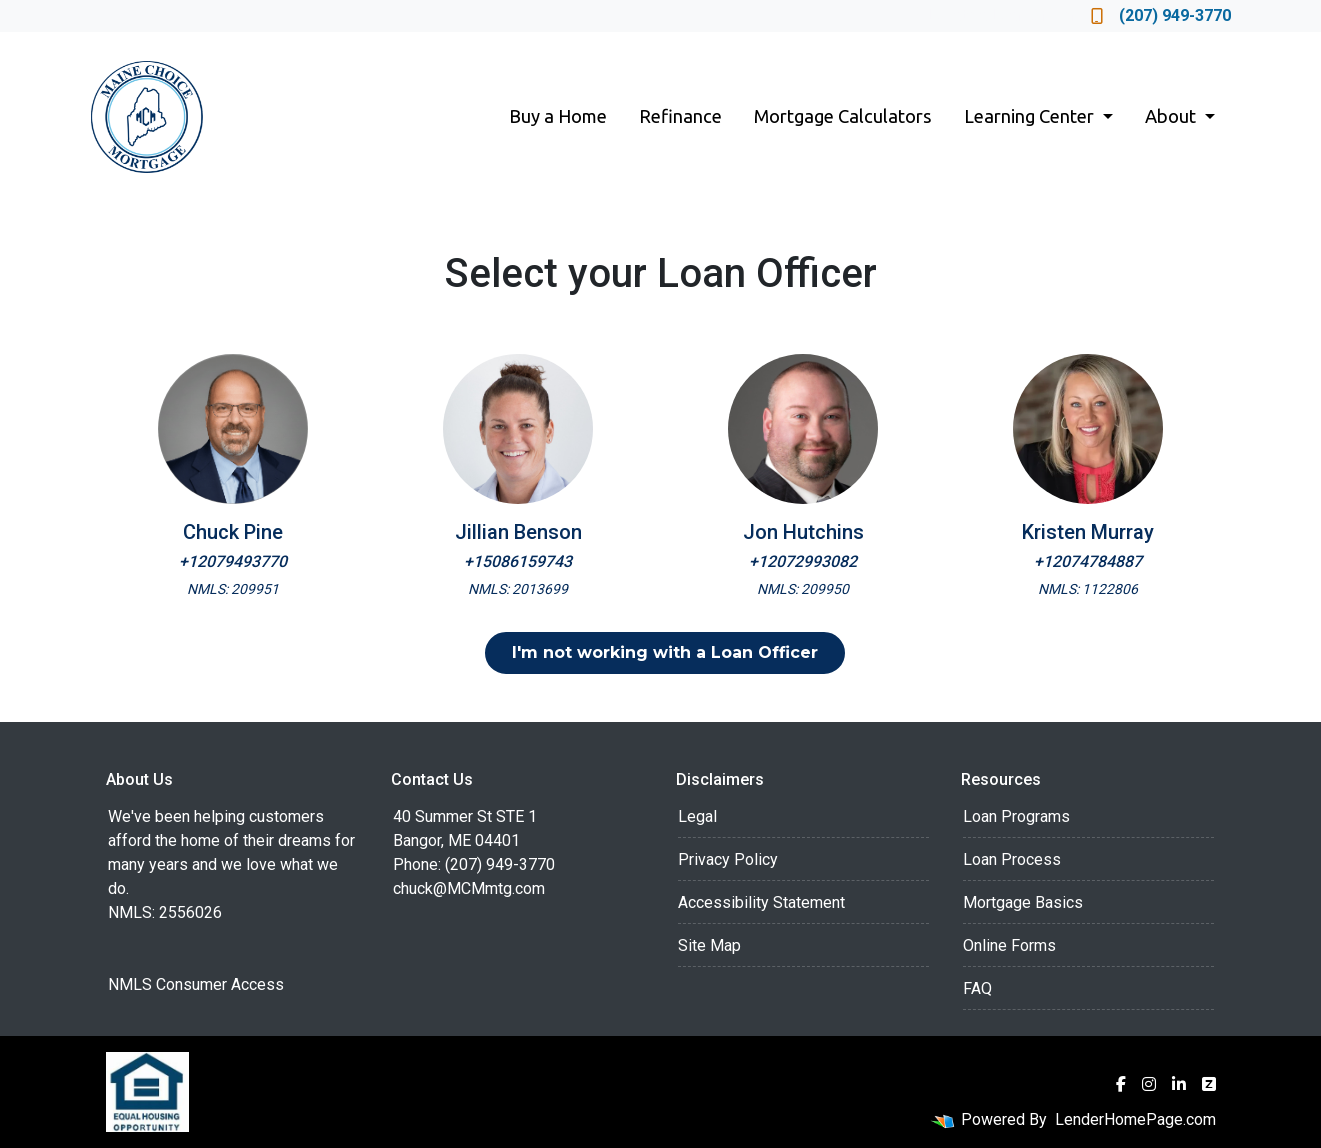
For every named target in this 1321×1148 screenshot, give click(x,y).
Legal (697, 816)
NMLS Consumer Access (196, 984)
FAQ (977, 988)
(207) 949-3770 (1161, 15)
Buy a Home (558, 116)
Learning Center (1031, 116)
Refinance (680, 116)
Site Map (709, 945)
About (1172, 116)
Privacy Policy (728, 859)
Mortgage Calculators (843, 116)
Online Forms (1009, 945)
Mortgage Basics (1023, 902)
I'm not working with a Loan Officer (665, 652)
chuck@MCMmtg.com (469, 888)
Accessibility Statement (761, 902)
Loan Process (1012, 859)
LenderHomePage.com (1135, 1119)
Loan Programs (1016, 816)
